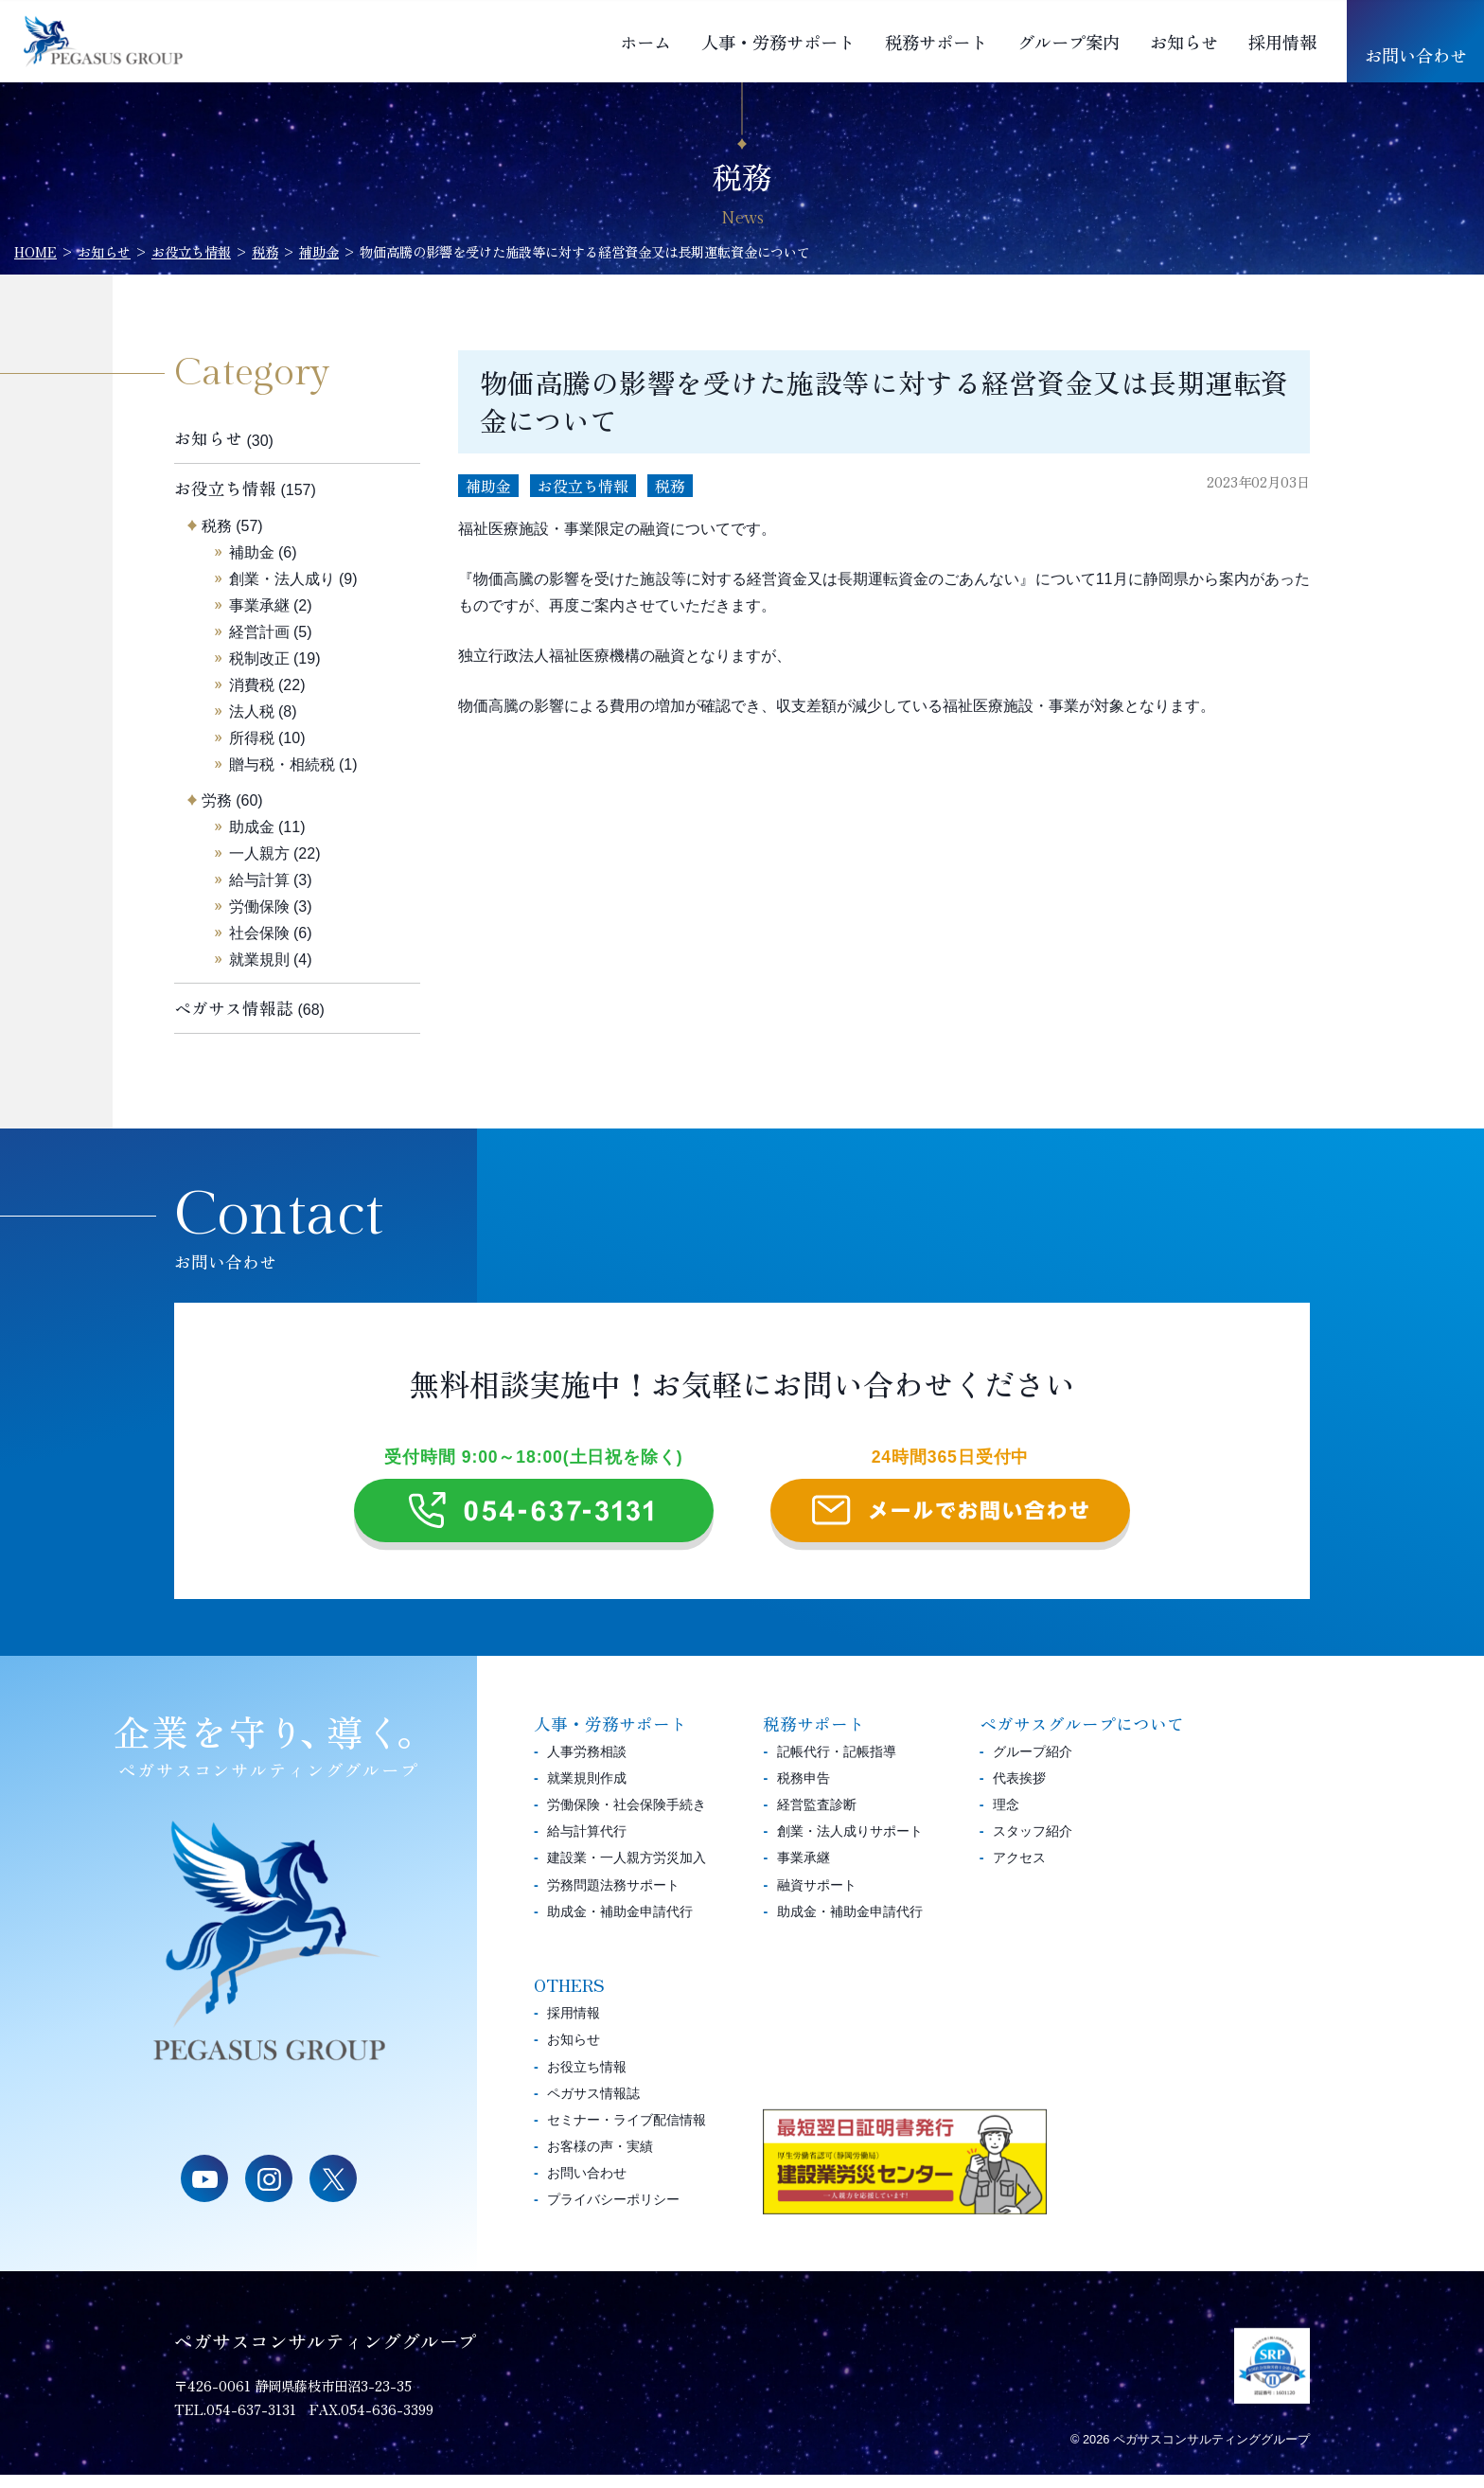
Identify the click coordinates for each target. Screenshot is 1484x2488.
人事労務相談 (587, 1764)
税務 (670, 485)
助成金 (251, 827)
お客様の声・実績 (600, 2159)
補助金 (488, 485)
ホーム (645, 41)
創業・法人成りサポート (850, 1844)
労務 (217, 800)
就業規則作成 (587, 1791)
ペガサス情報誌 (233, 1008)
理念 (1006, 1817)
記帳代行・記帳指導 (836, 1764)
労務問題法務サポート (613, 1898)
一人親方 (259, 853)
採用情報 (1282, 41)
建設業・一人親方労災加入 (626, 1871)
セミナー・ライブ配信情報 (626, 2133)
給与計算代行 (587, 1844)
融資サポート (817, 1898)
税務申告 (803, 1791)
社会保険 (259, 933)
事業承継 (259, 605)
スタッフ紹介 (1032, 1844)
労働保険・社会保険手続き (626, 1817)
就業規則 (259, 959)
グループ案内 (1068, 41)
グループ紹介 (1032, 1764)
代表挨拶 (1019, 1791)
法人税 (251, 711)
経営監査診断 (817, 1817)
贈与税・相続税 (282, 764)
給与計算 (259, 880)
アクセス (1019, 1871)
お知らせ (1184, 41)
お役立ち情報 (583, 485)
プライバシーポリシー (613, 2212)
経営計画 (259, 632)
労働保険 (259, 906)
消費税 (251, 685)
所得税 (251, 738)
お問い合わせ (1416, 55)
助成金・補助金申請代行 (620, 1924)
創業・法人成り (282, 579)
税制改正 (259, 658)
